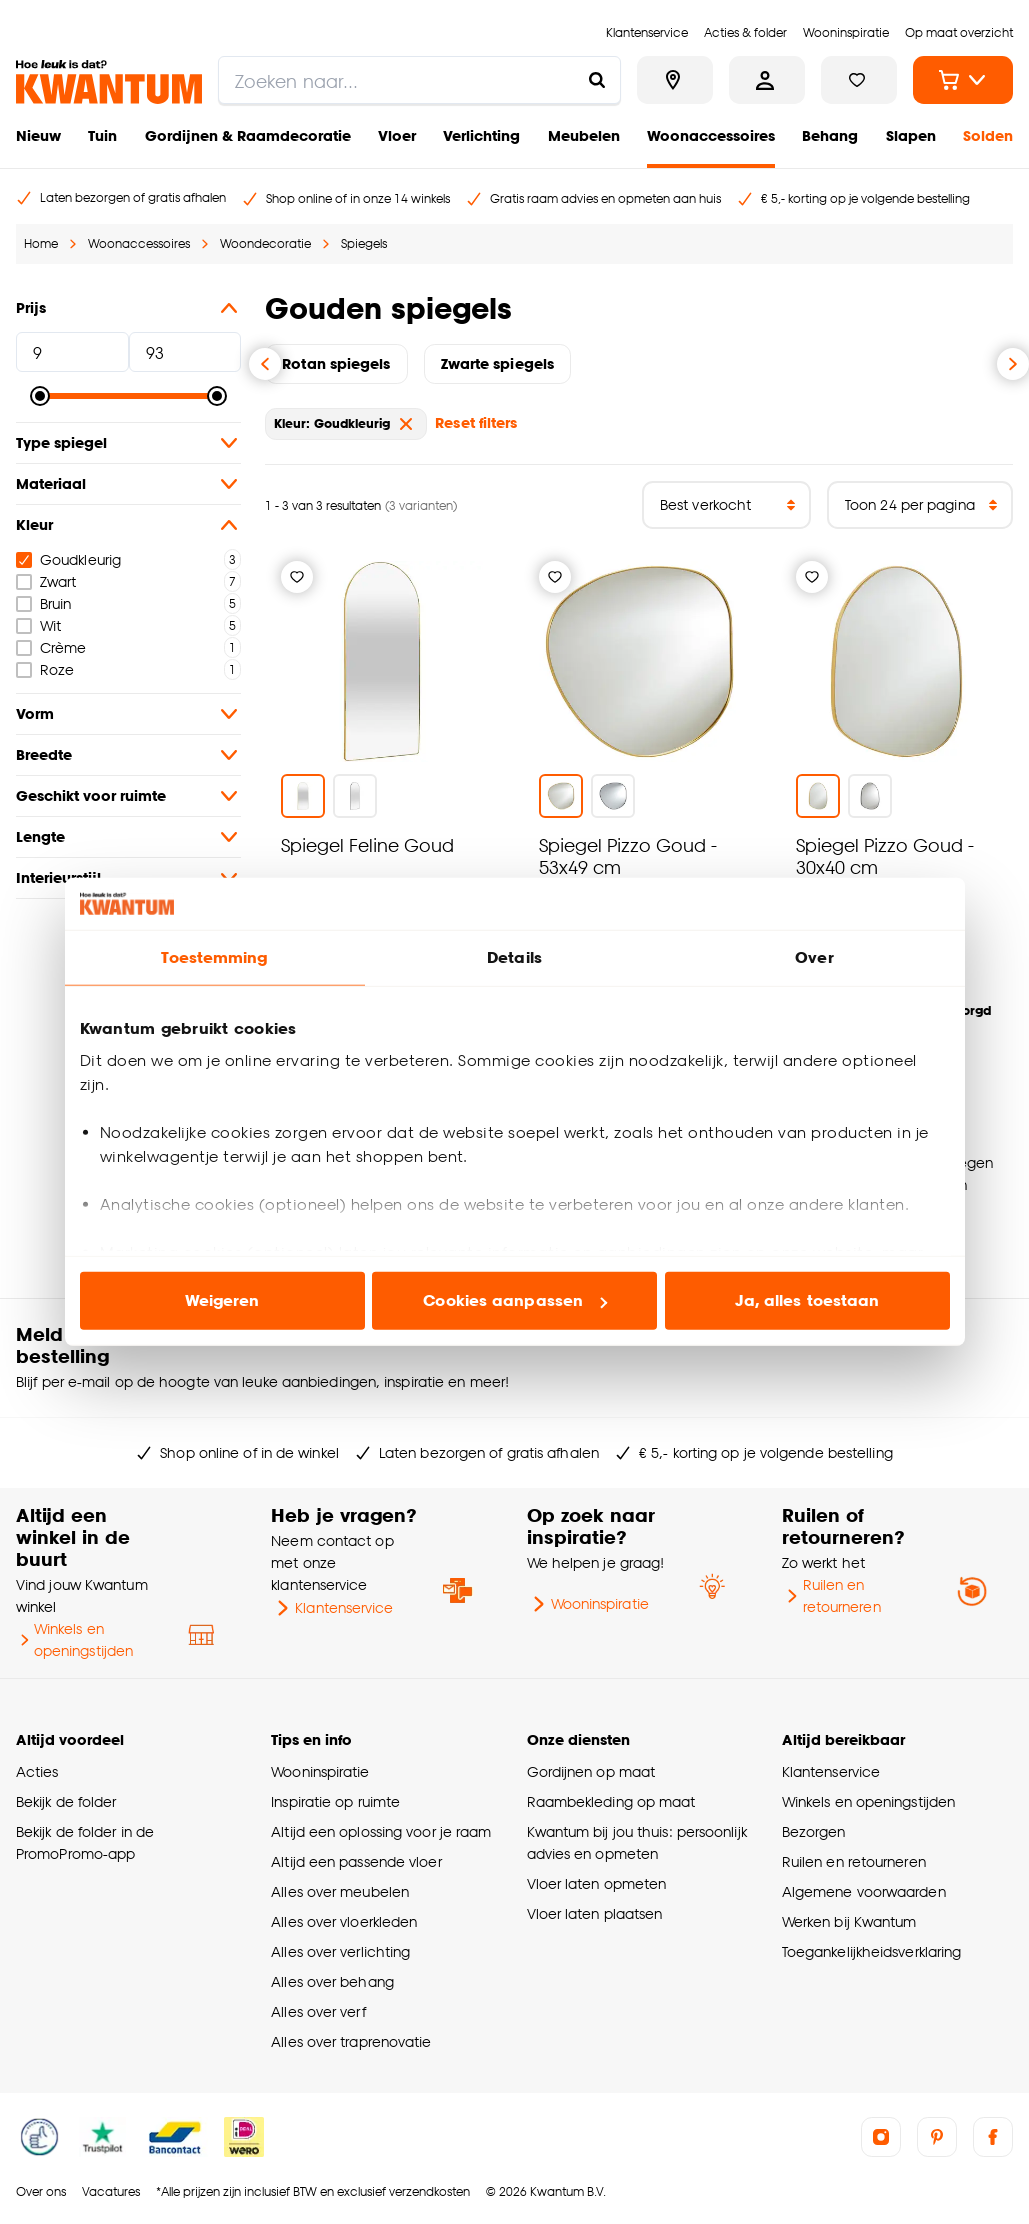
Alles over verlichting (340, 1951)
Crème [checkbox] (51, 647)
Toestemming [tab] (214, 957)
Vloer (397, 135)
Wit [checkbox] (38, 625)
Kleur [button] (128, 525)
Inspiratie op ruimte (335, 1801)
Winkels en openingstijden (74, 1639)
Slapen (911, 135)
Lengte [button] (128, 837)
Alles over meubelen (340, 1891)
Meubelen (584, 135)
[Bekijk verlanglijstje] (859, 80)
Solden (988, 135)
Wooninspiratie (588, 1604)
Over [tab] (814, 957)
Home (41, 243)
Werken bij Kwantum (849, 1921)
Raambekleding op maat (611, 1801)
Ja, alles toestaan (807, 1300)
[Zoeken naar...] (597, 80)
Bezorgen (814, 1831)
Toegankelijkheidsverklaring (872, 1951)
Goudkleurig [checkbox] (68, 559)
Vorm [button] (128, 714)
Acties (37, 1771)
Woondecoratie (265, 243)
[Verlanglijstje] (297, 577)
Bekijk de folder (66, 1801)
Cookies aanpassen (515, 1300)
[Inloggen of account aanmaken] (767, 80)
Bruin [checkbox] (43, 603)
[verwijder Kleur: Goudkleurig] (406, 424)
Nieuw (38, 135)
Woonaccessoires (711, 135)
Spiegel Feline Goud (367, 844)
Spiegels (364, 243)
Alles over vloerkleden (344, 1921)
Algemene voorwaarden (864, 1891)
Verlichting (481, 135)
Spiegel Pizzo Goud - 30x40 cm (885, 855)
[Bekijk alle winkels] (675, 80)
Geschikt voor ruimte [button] (128, 796)
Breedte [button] (128, 755)
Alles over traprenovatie (351, 2041)
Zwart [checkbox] (46, 581)
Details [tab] (514, 957)
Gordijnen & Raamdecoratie (248, 135)
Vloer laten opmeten (597, 1883)
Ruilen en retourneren (831, 1595)
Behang (830, 135)
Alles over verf (318, 2011)
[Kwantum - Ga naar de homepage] (109, 82)
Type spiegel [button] (128, 443)
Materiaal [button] (128, 484)
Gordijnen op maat (591, 1771)
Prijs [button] (128, 308)
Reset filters (476, 422)
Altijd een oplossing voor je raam (381, 1831)
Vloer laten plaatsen (595, 1913)
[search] (419, 80)
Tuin (102, 135)
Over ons (41, 2191)
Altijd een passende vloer (356, 1861)
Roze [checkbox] (45, 669)
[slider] (40, 396)
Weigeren (222, 1300)
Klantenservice (332, 1608)
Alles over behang (332, 1981)
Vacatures (111, 2191)
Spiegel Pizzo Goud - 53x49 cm (628, 855)
